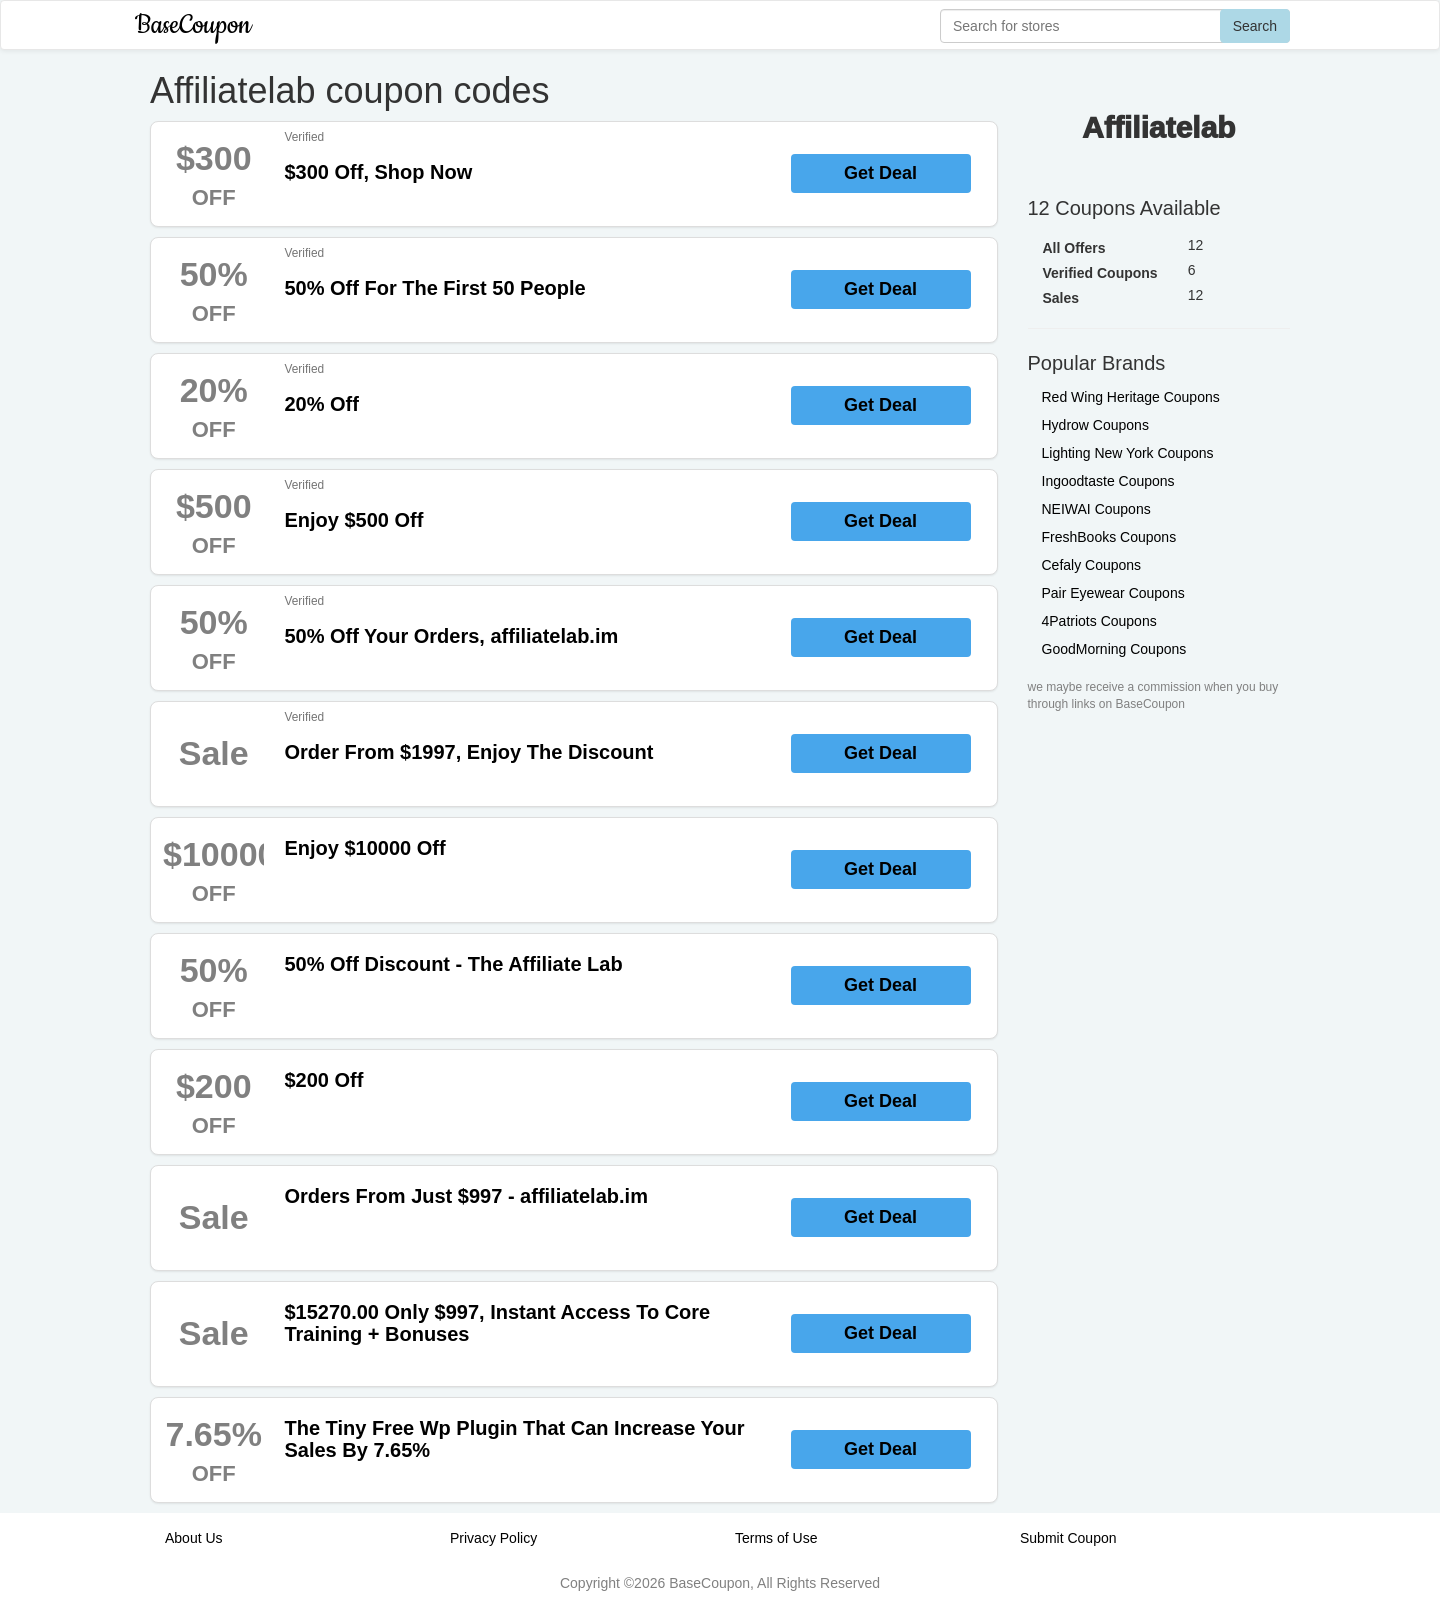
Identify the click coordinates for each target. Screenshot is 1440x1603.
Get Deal (880, 173)
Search (1255, 26)
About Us (194, 1538)
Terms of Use (776, 1538)
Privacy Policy (493, 1538)
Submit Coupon (1068, 1538)
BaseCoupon (193, 25)
